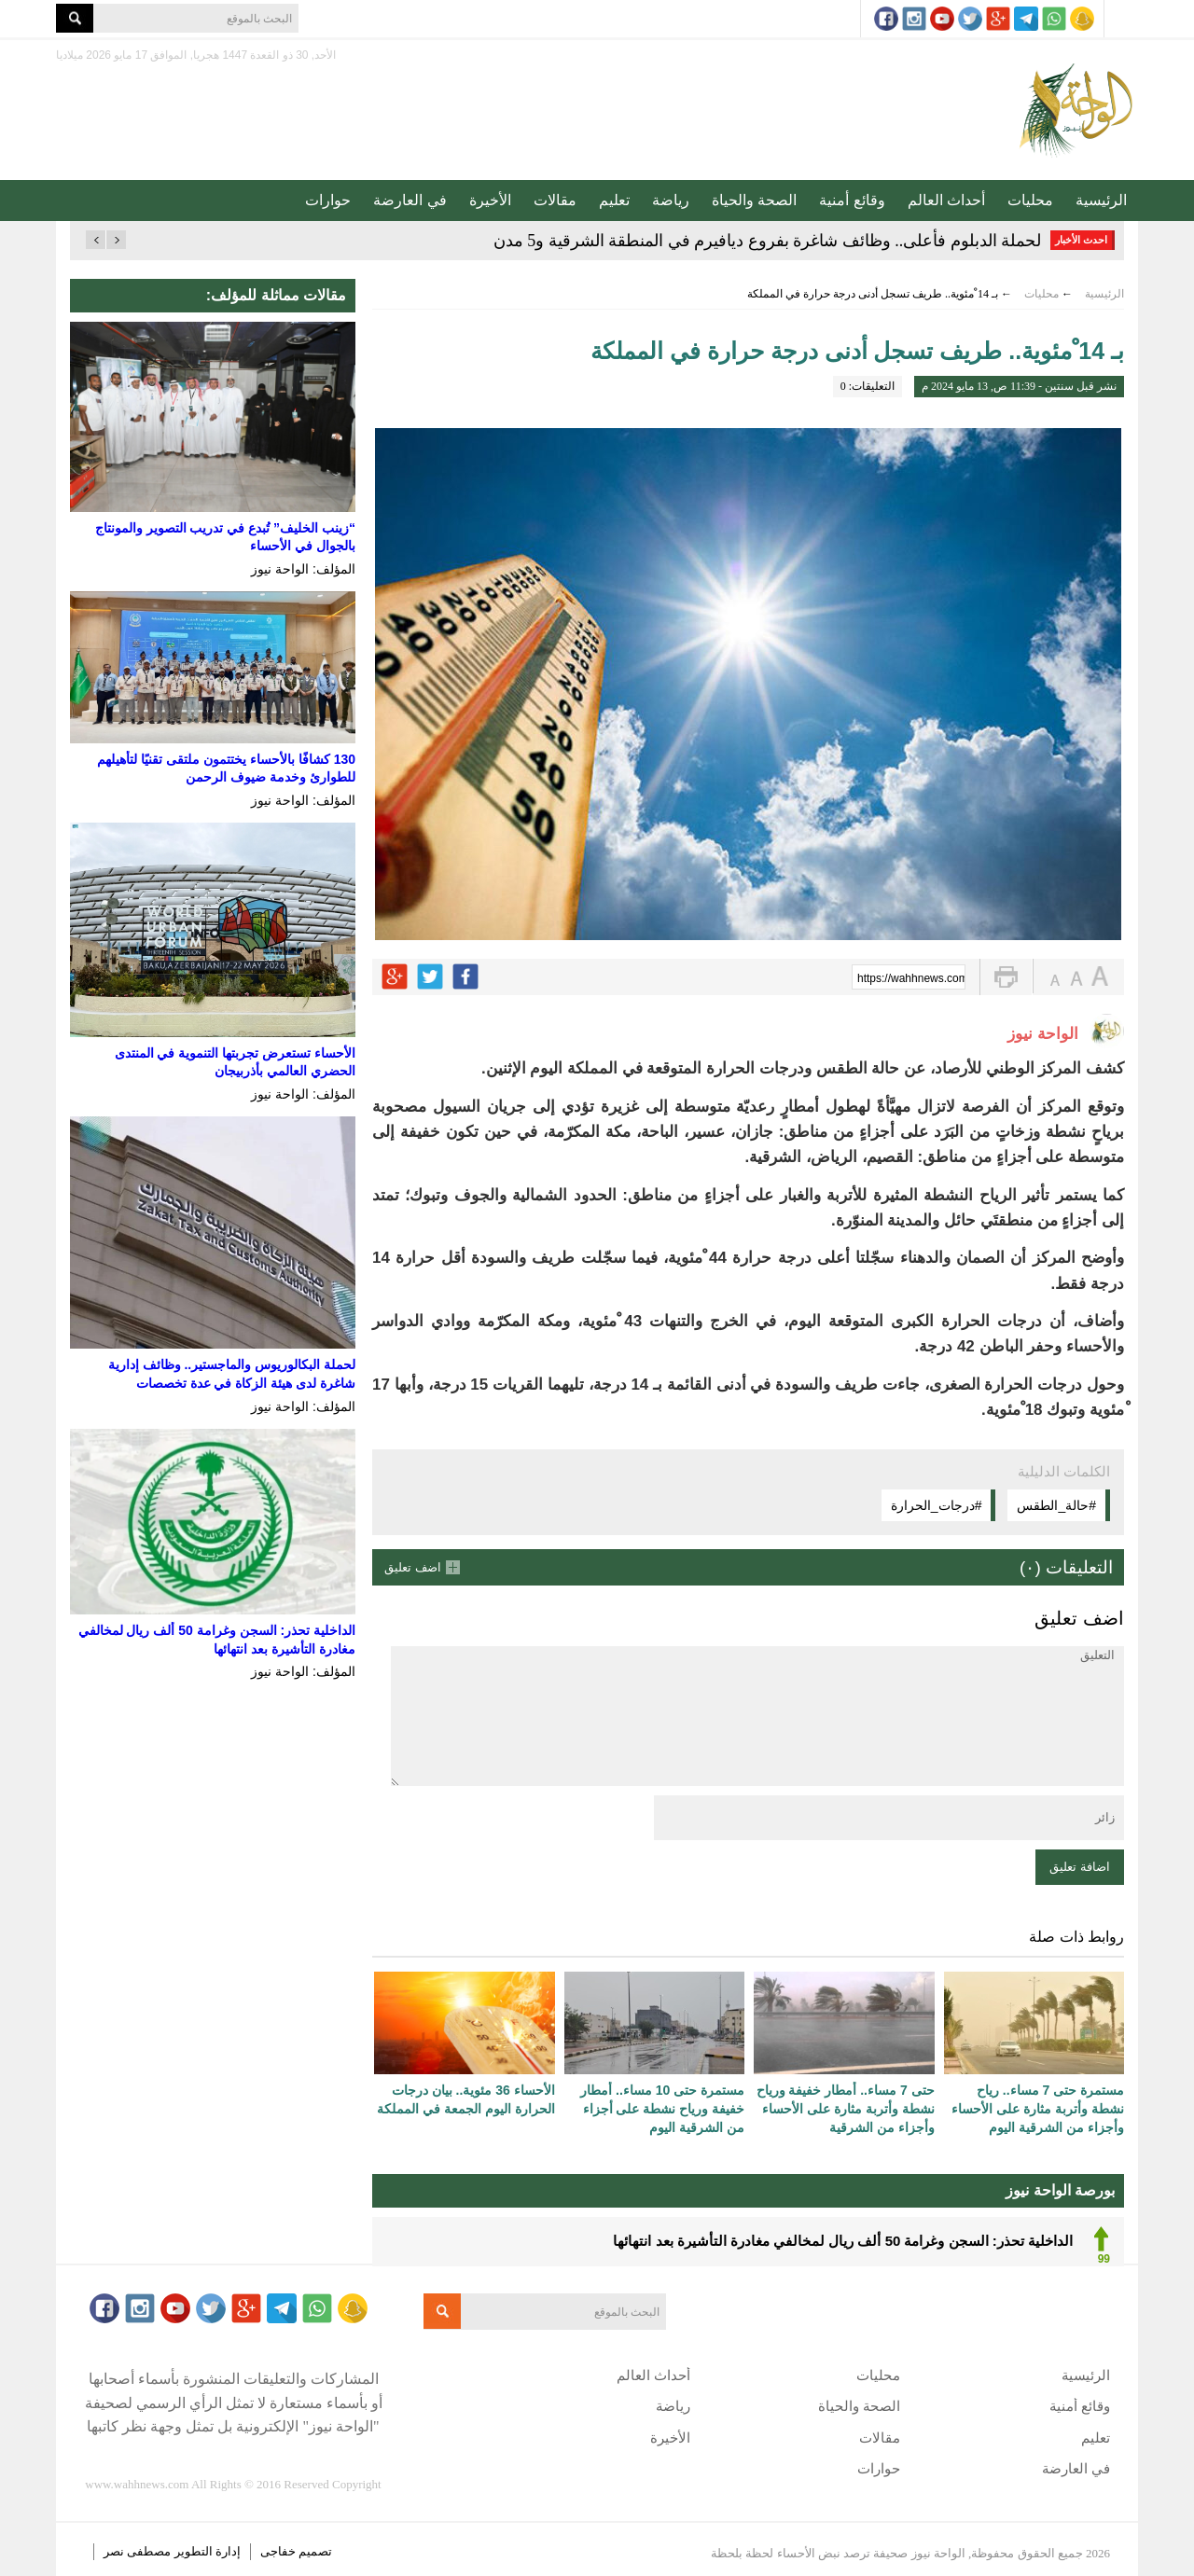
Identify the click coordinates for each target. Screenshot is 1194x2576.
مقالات (555, 200)
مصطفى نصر (139, 2551)
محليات (1030, 200)
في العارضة (409, 200)
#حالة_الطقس (1056, 1505)
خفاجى (278, 2551)
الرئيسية (1101, 200)
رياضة (670, 200)
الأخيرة (490, 200)
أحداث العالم (946, 200)
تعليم (614, 200)
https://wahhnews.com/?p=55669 (911, 978)
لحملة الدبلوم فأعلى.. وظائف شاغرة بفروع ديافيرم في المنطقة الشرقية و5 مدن (767, 240)
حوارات (328, 200)
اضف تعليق (412, 1567)
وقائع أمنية (851, 200)
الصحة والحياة (754, 200)
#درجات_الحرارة (936, 1505)
